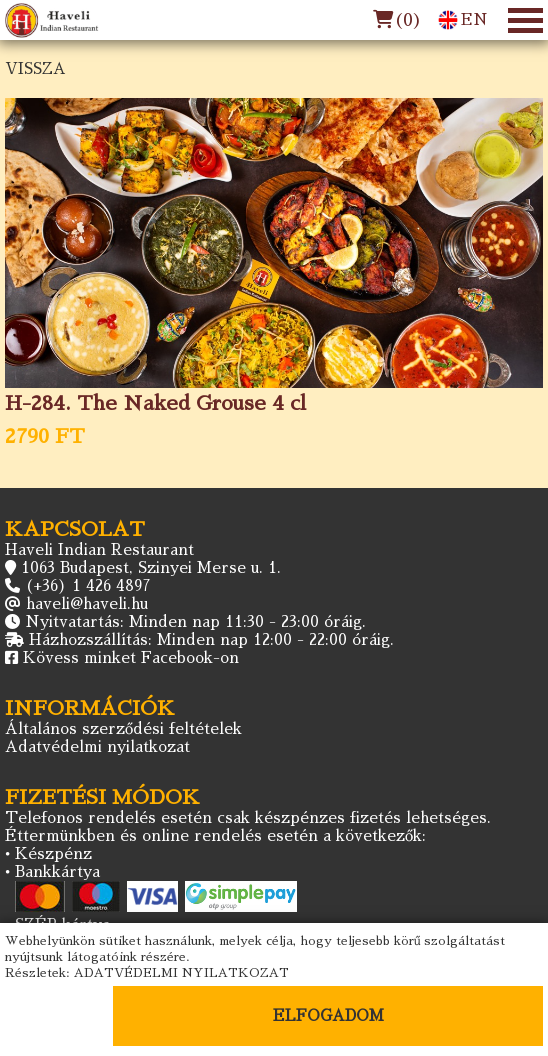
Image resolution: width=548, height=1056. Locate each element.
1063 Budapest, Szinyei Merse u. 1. (151, 567)
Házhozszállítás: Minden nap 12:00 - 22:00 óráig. (211, 639)
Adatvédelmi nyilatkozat (97, 746)
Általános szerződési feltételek (123, 728)
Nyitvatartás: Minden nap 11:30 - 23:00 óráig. (195, 621)
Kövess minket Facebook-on (131, 657)
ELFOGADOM (328, 1015)
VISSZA (35, 68)
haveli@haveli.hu (87, 603)
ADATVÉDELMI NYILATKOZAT (181, 973)
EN (463, 20)
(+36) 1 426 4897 (88, 585)
